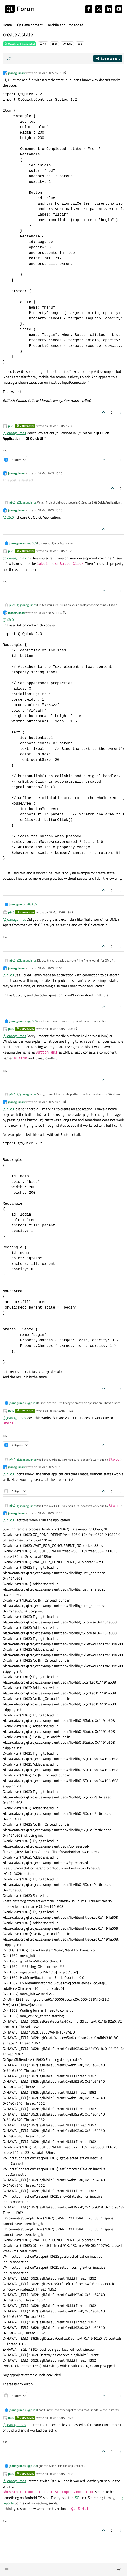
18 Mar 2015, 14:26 (61, 1410)
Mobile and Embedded (19, 44)
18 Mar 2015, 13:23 (50, 510)
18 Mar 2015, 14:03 (61, 1028)
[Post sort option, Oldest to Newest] (9, 58)
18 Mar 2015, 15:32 (61, 2473)
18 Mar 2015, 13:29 (61, 551)
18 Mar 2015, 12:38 (61, 426)
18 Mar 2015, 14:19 (50, 1102)
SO (77, 2497)
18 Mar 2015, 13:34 (50, 612)
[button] (6, 2569)
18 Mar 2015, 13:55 (50, 968)
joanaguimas (16, 73)
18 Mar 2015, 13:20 (50, 473)
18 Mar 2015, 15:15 (50, 1467)
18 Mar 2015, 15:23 (50, 1513)
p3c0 (11, 426)
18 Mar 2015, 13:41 (61, 912)
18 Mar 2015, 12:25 (50, 73)
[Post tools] (120, 412)
